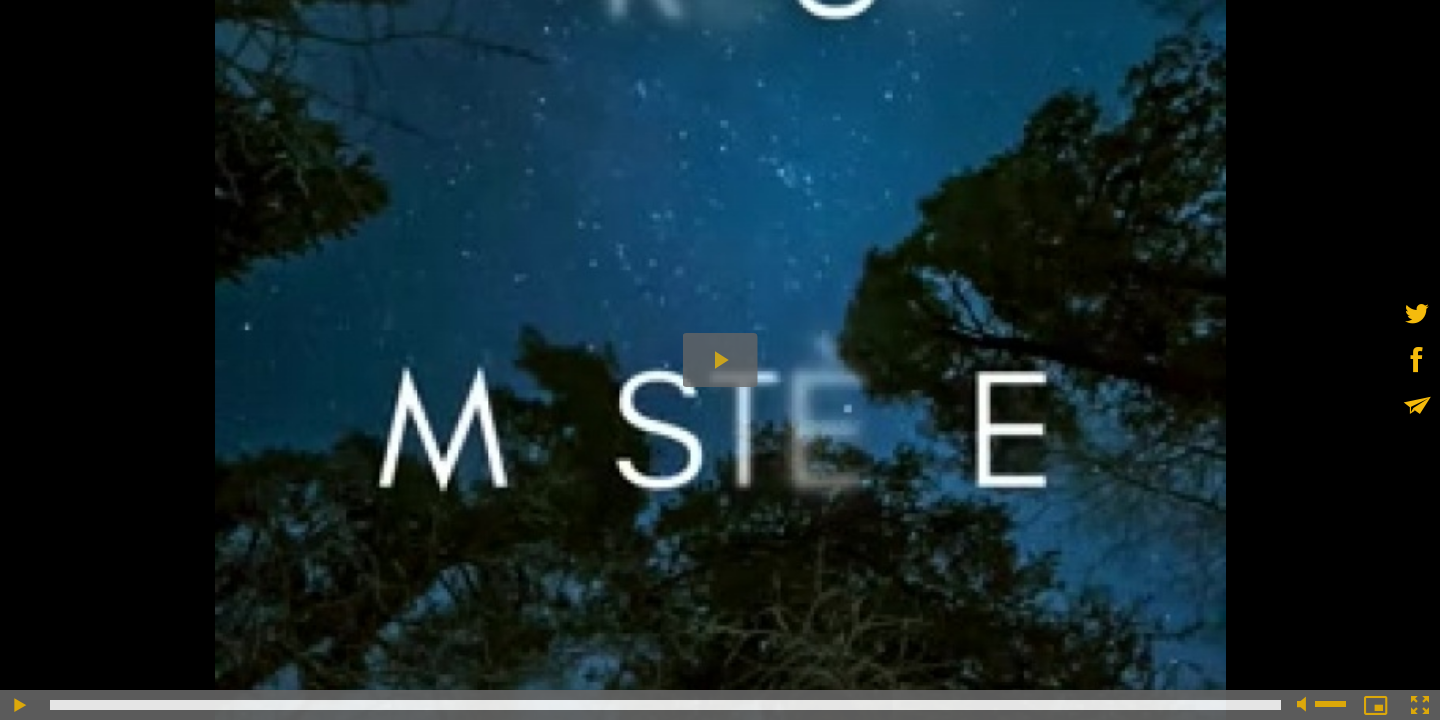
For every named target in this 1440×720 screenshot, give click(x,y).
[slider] (665, 705)
